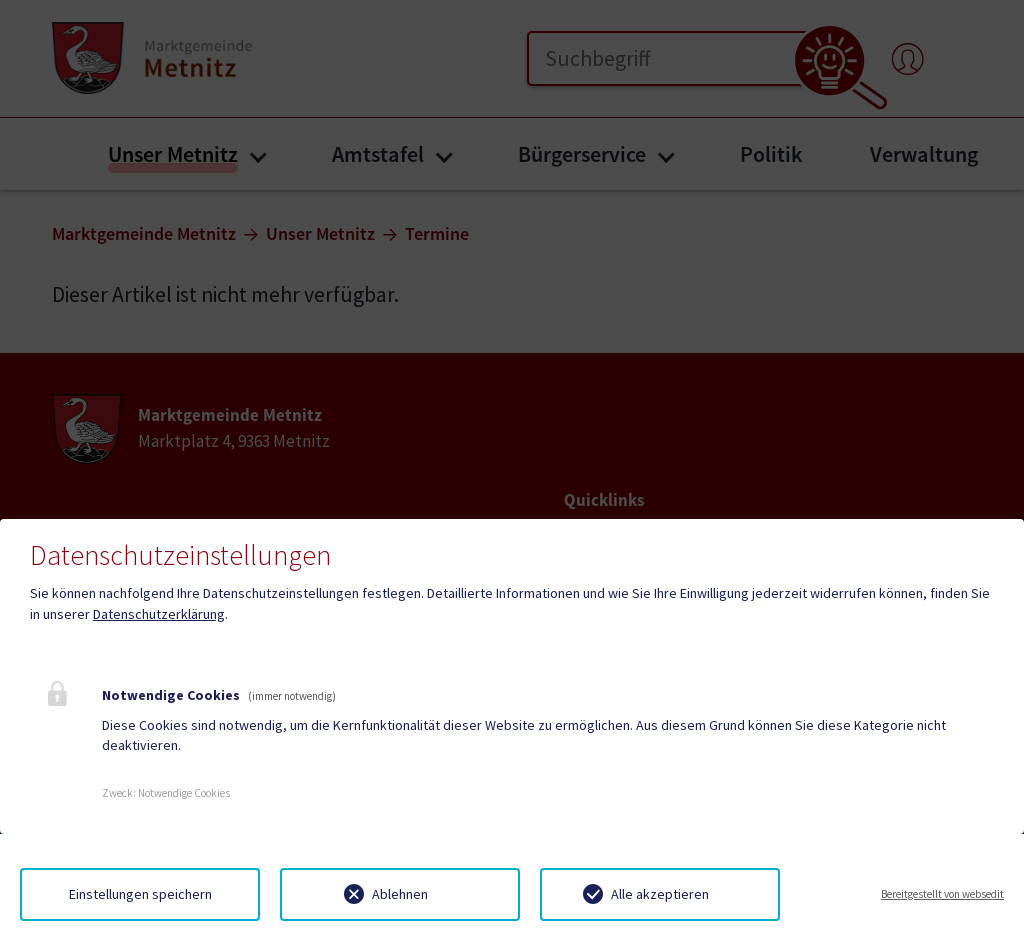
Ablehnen (400, 894)
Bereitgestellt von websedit (942, 894)
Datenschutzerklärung (159, 614)
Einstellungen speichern (140, 894)
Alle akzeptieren (660, 894)
